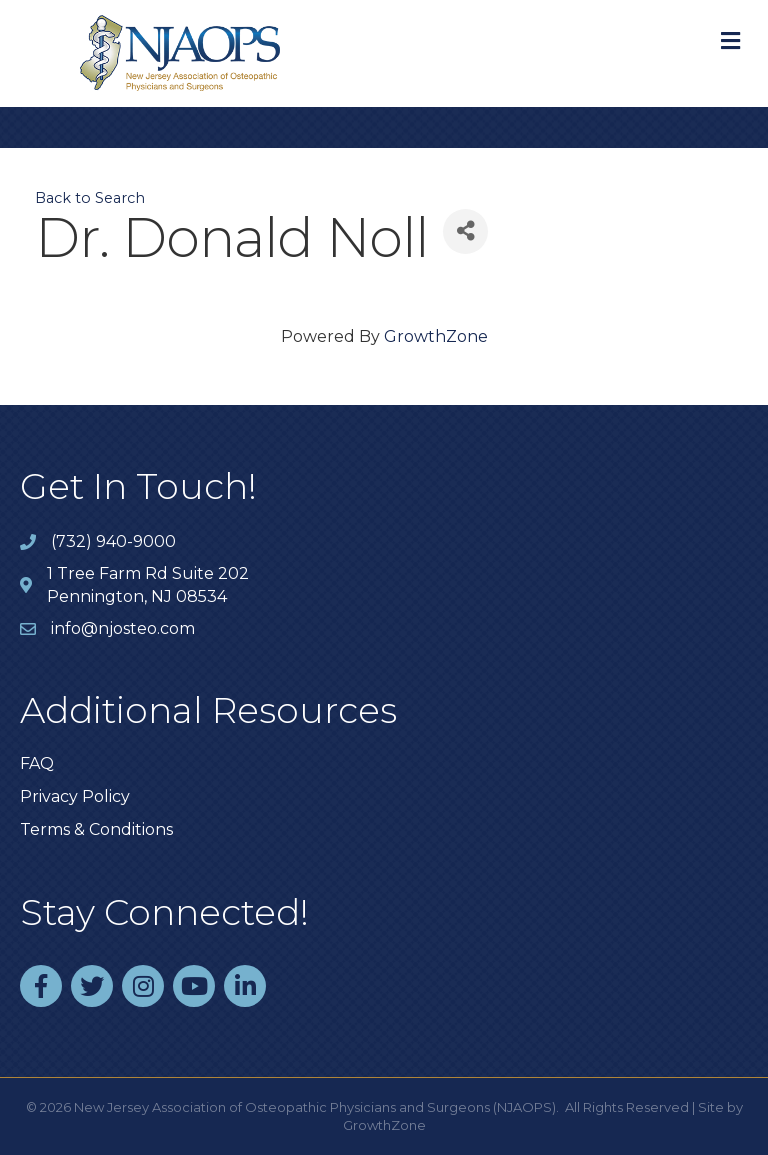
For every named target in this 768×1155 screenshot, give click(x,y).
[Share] (465, 231)
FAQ (37, 763)
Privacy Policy (75, 796)
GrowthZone (436, 336)
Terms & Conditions (96, 829)
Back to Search (90, 198)
